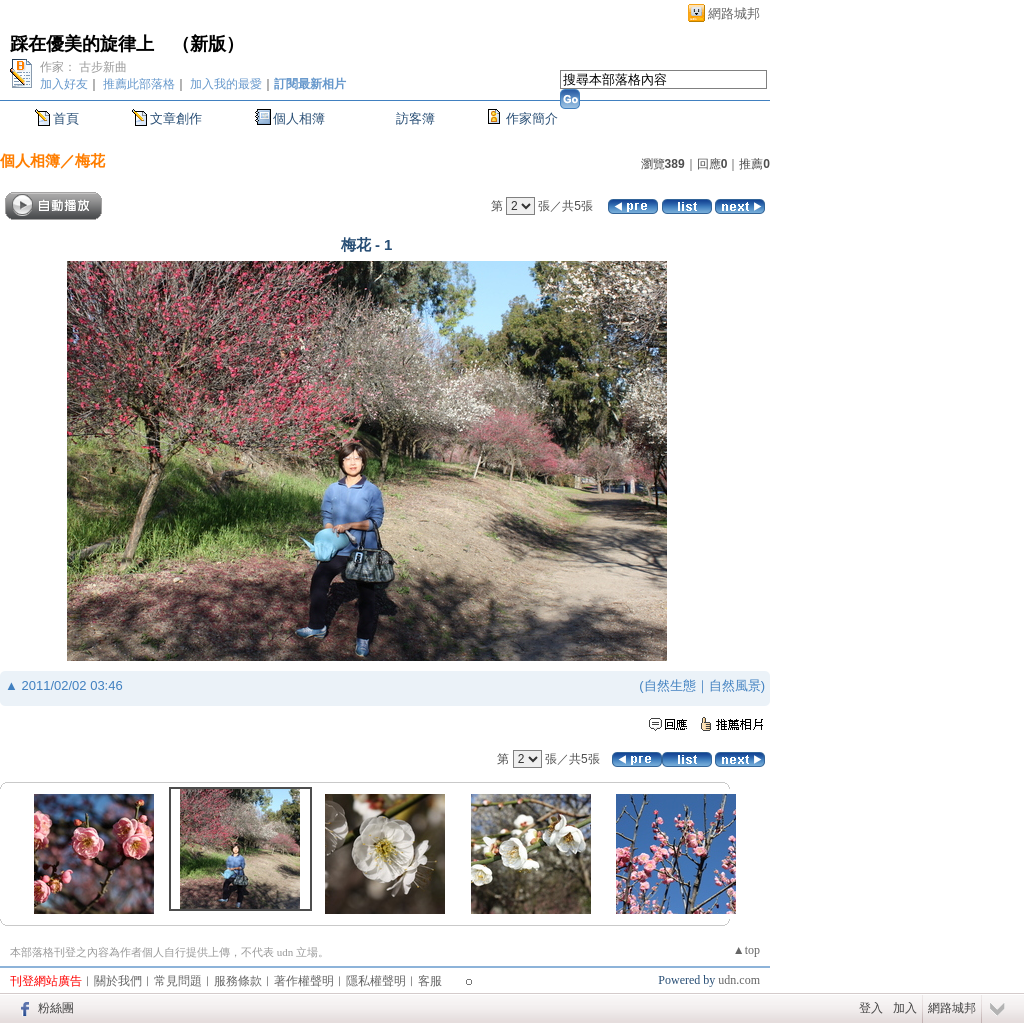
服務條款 (238, 981)
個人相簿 (299, 118)
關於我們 (118, 981)
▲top (746, 950)
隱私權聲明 (376, 981)
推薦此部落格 (139, 84)
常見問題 (178, 981)
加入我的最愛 (226, 84)
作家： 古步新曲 (83, 67)
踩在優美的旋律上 (82, 44)
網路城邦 (734, 13)
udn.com (739, 980)
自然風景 (735, 685)
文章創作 (176, 118)
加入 (905, 1008)
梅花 (90, 160)
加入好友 (64, 84)
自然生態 (670, 685)
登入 (871, 1008)
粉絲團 (56, 1008)
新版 (208, 44)
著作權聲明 (304, 981)
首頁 (66, 118)
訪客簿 (415, 118)
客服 (430, 981)
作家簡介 (532, 118)
